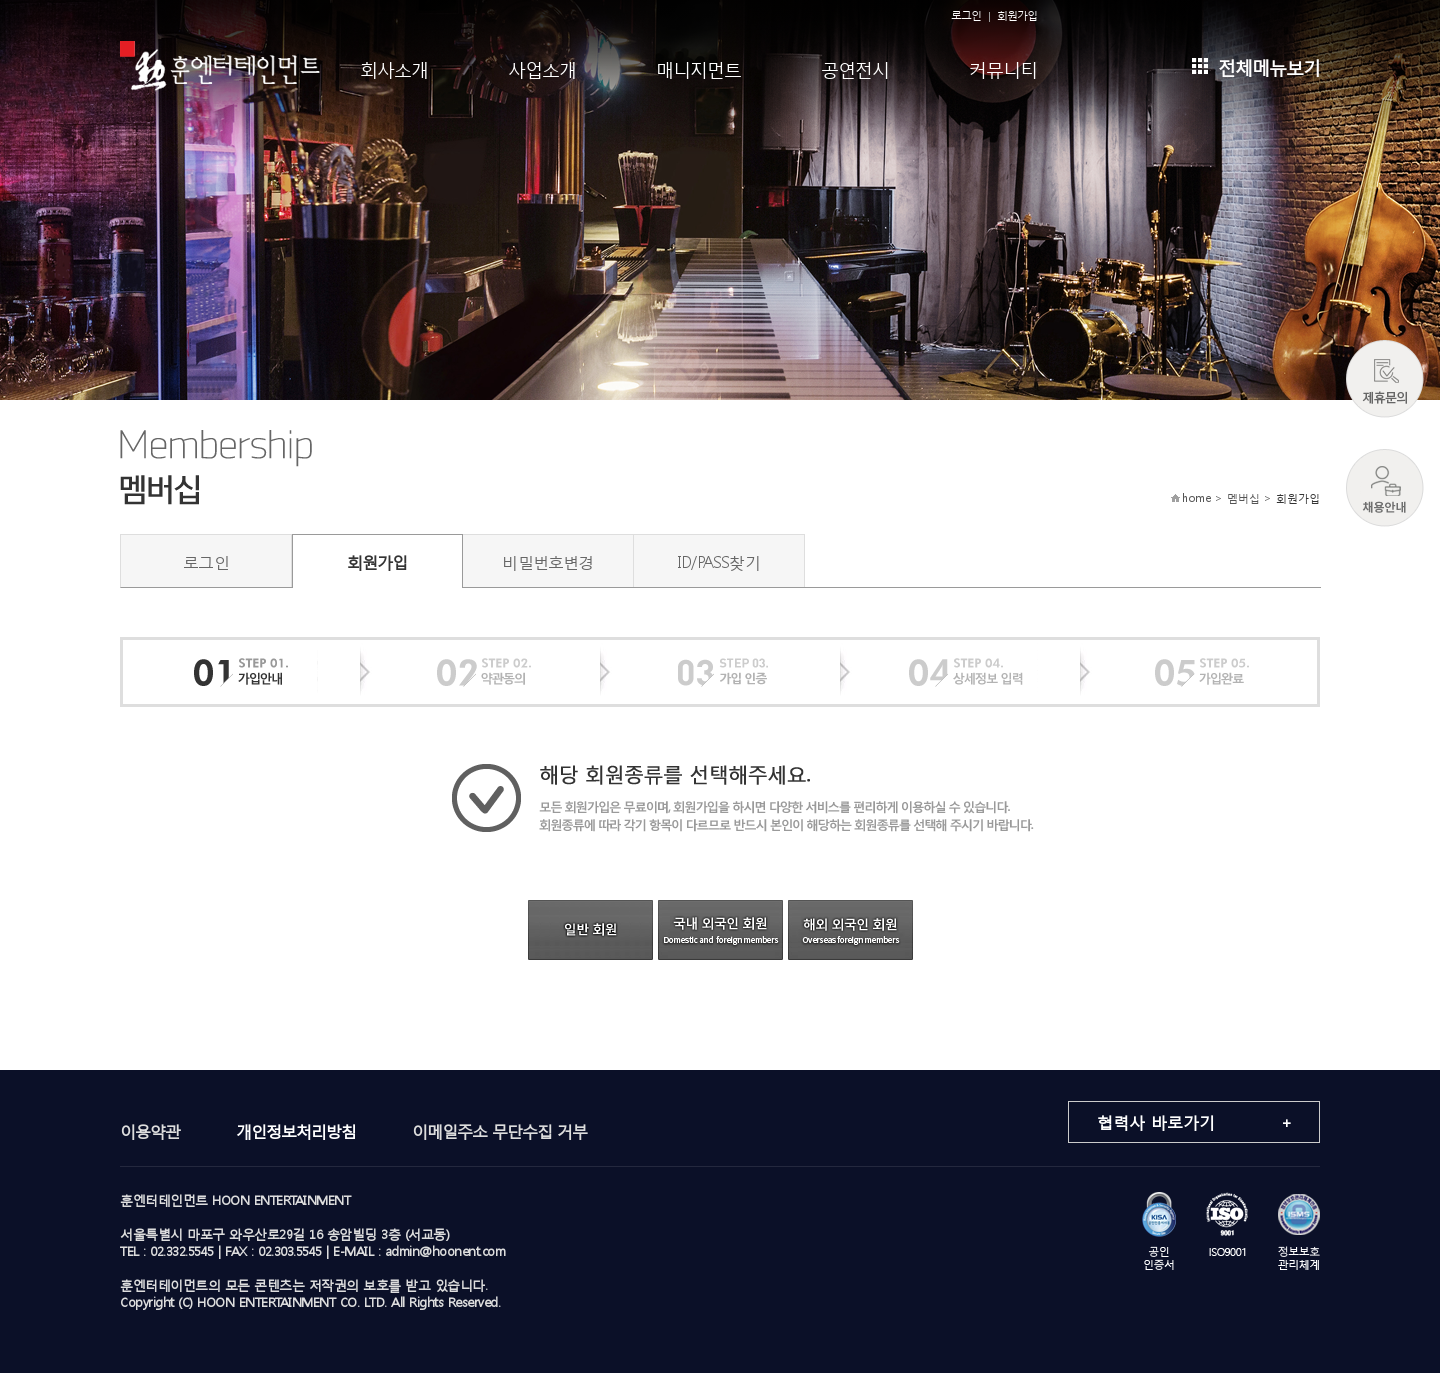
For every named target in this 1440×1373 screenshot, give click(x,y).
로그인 (966, 15)
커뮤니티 (1003, 67)
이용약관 (150, 1130)
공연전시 (855, 67)
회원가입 (1017, 15)
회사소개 (394, 67)
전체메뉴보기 (1256, 65)
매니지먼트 (698, 67)
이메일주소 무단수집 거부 (499, 1130)
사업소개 (542, 67)
